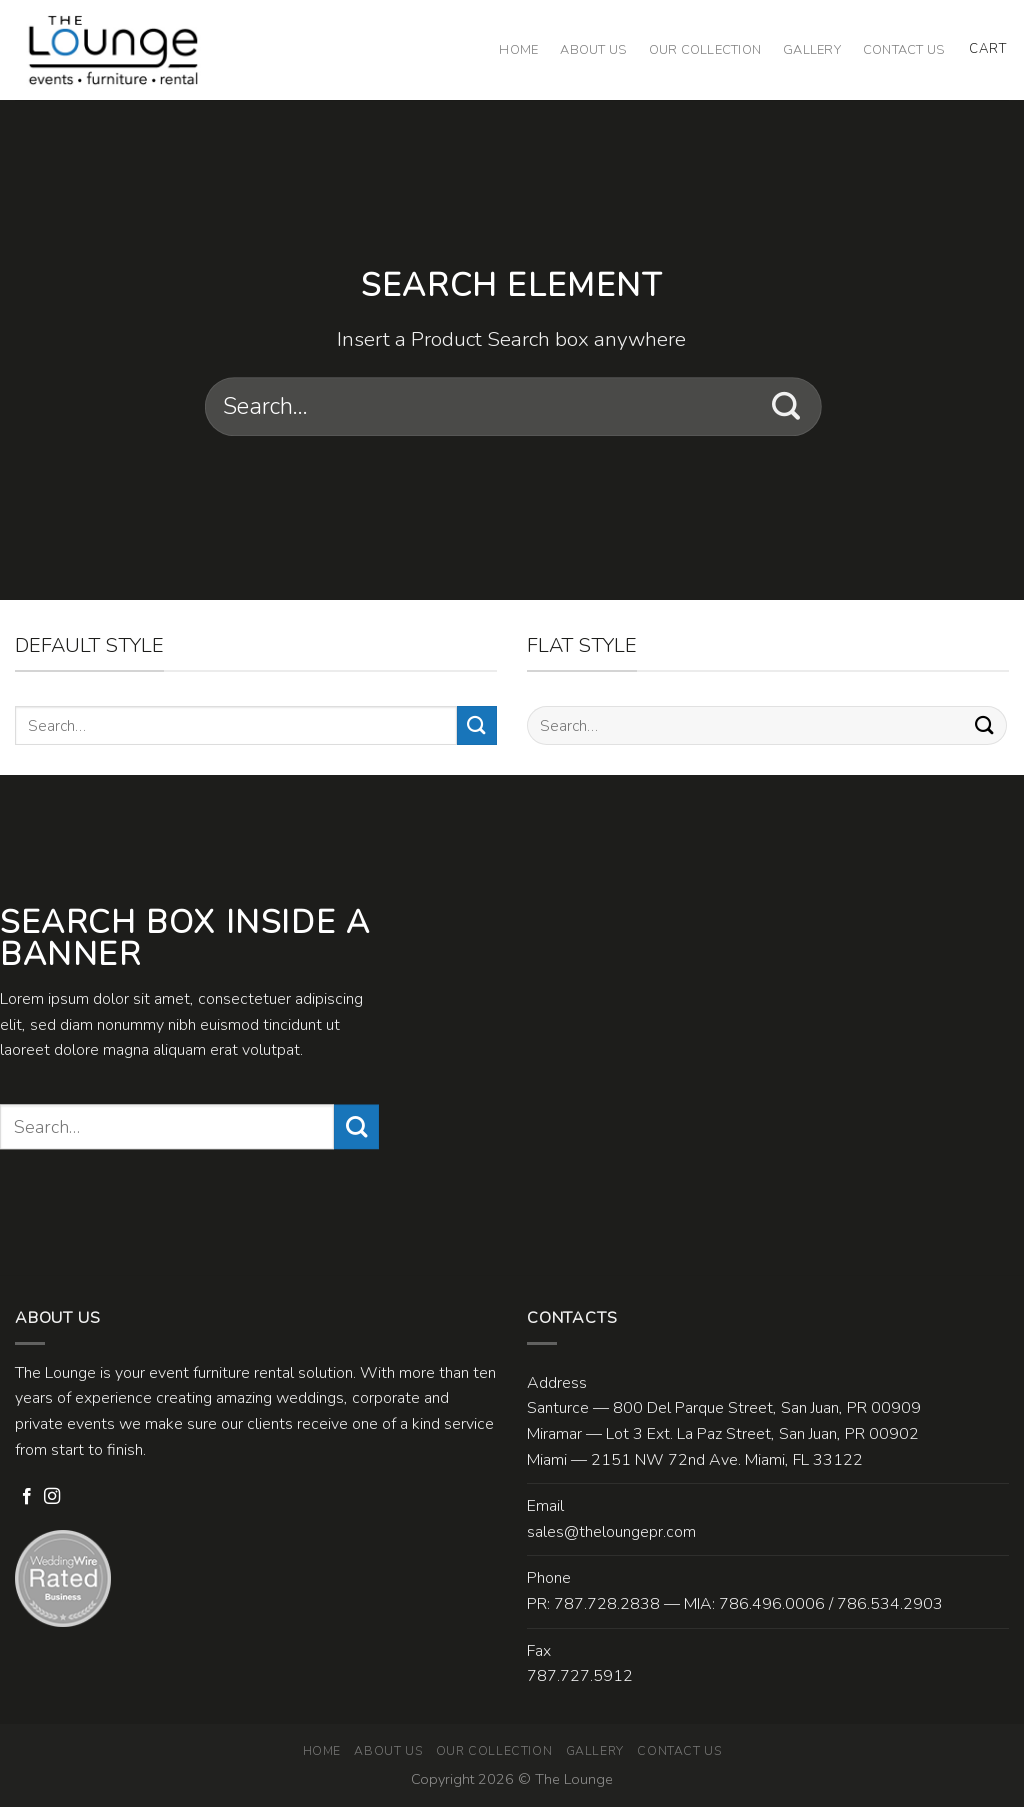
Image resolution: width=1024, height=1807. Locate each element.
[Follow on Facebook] (27, 1497)
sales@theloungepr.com (611, 1532)
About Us (593, 50)
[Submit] (786, 407)
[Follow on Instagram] (52, 1497)
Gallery (812, 50)
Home (518, 50)
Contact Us (904, 50)
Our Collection (705, 50)
